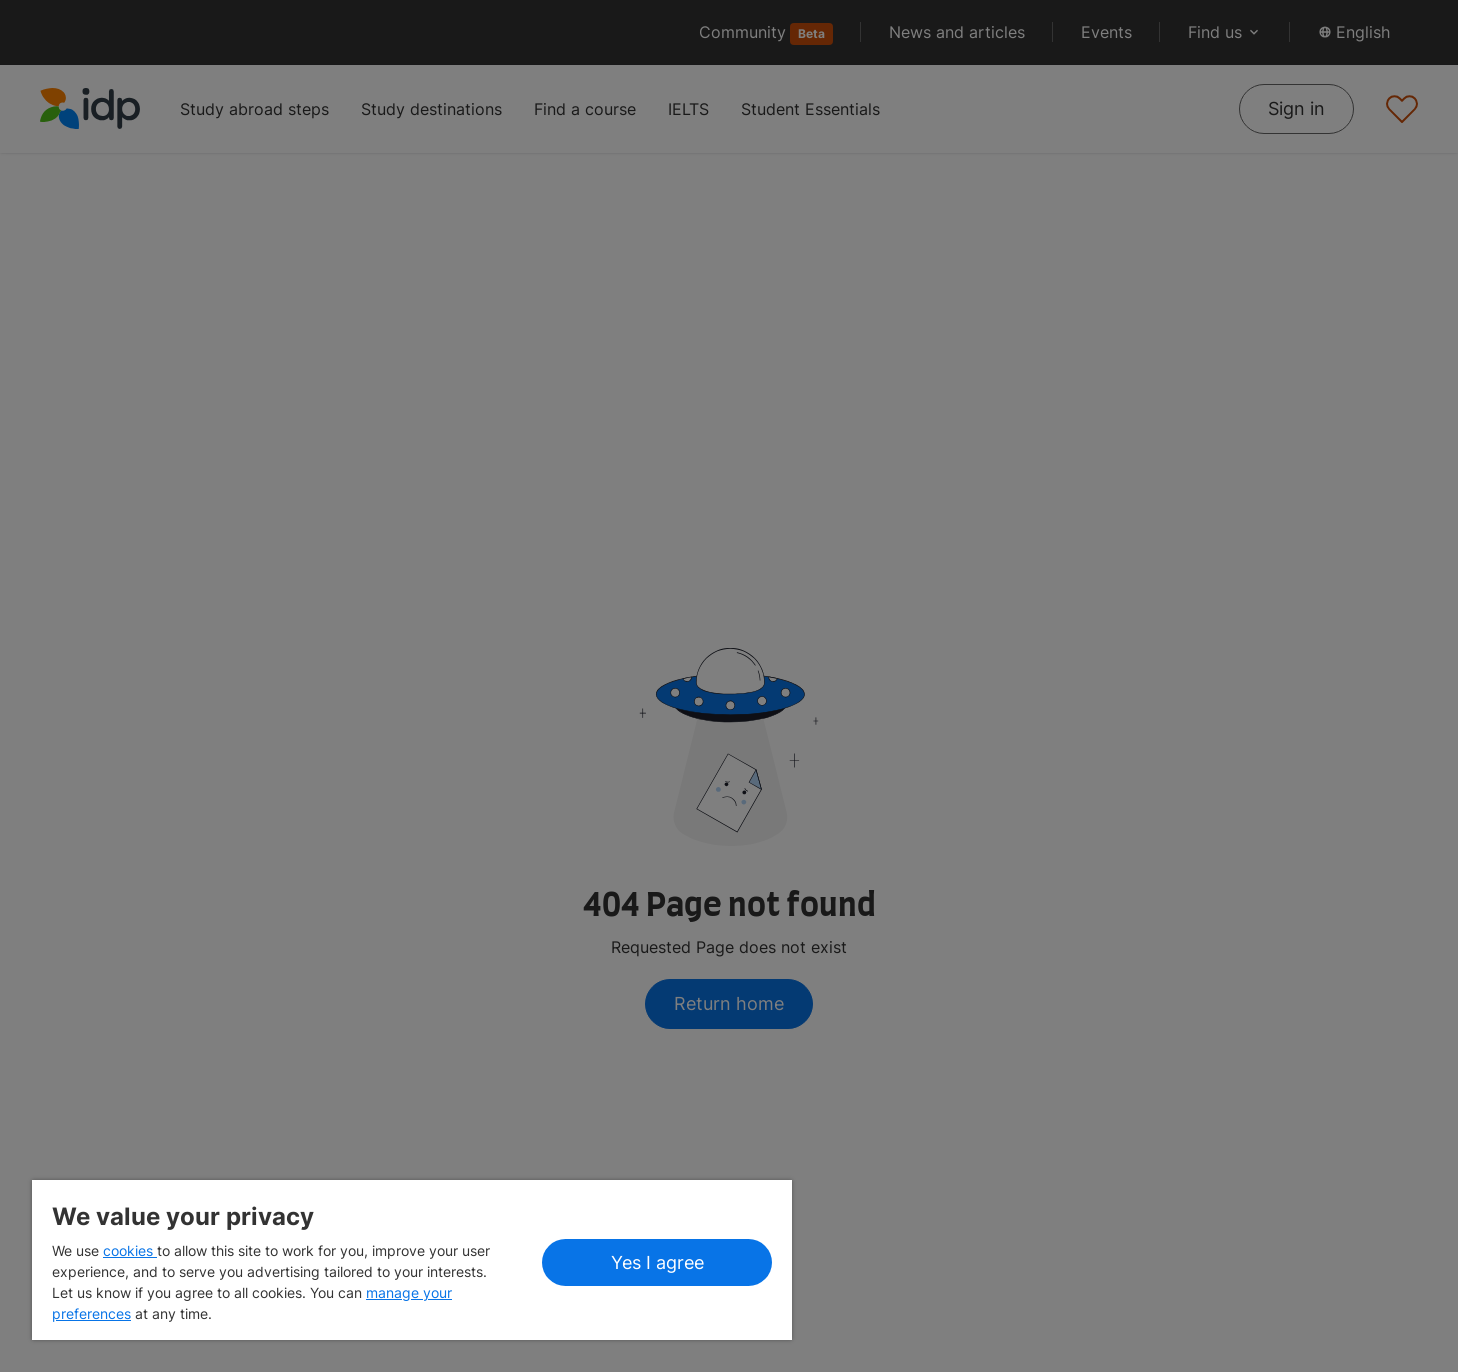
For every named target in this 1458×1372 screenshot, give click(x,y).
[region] (412, 1260)
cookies (130, 1250)
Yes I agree (657, 1262)
